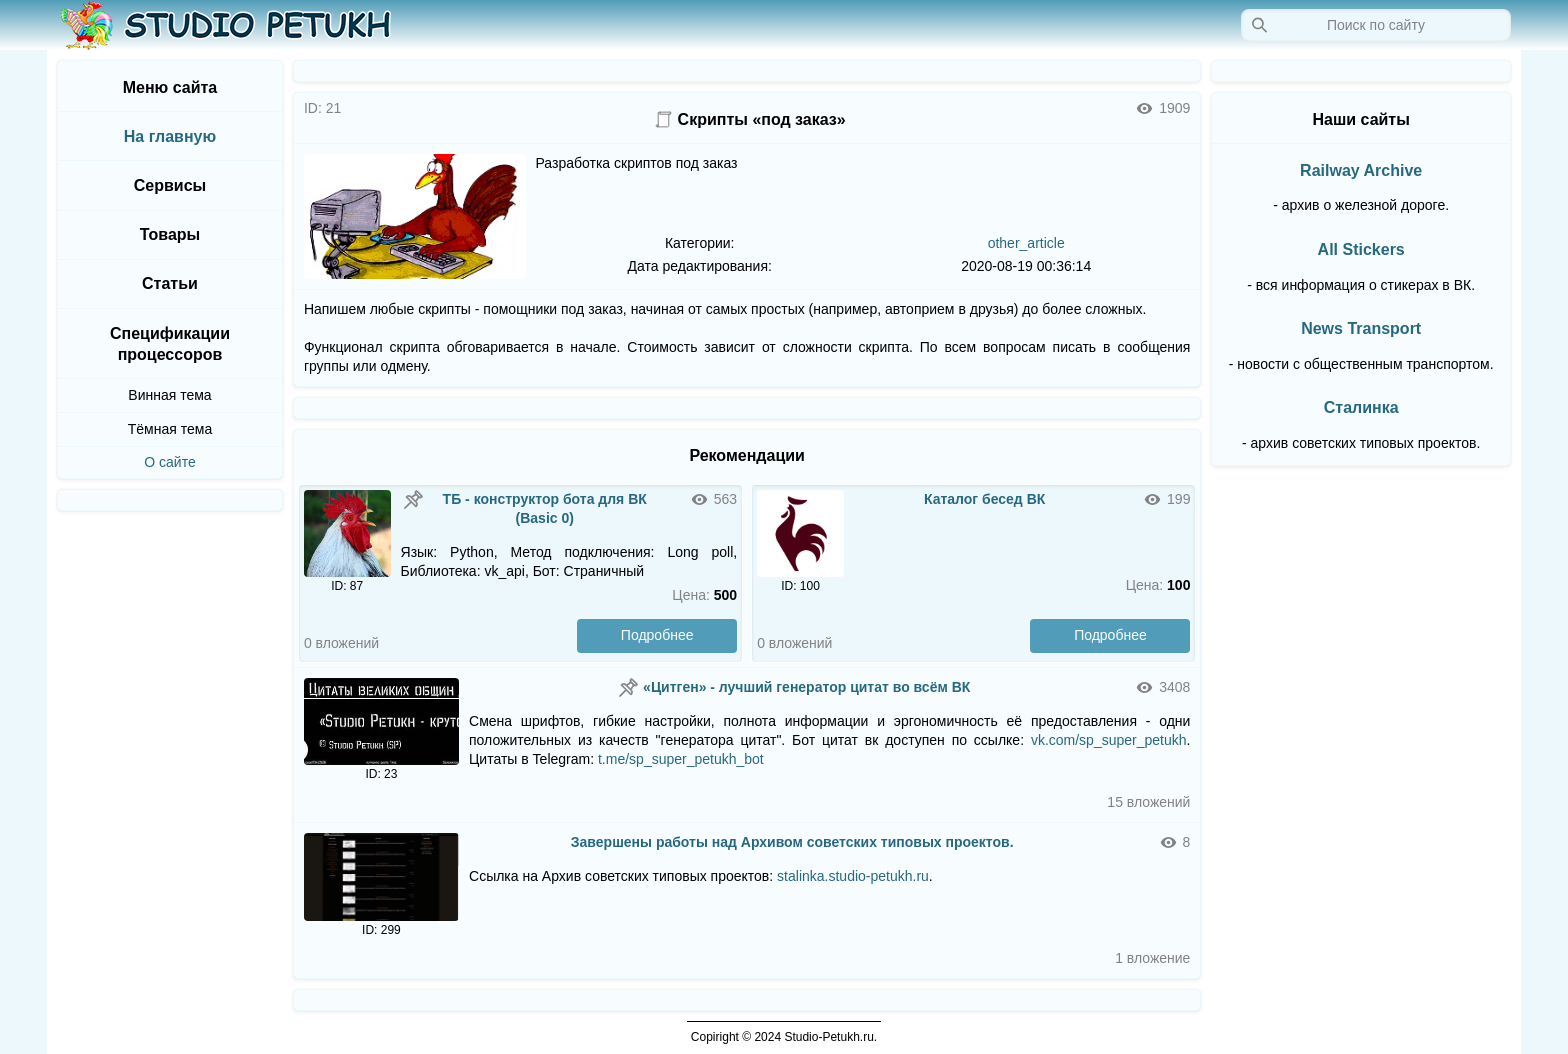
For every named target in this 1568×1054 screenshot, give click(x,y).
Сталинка (1361, 407)
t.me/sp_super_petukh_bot (681, 759)
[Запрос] (1376, 25)
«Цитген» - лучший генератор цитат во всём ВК (806, 687)
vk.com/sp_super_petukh (1109, 740)
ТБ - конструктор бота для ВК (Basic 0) (545, 508)
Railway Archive (1361, 170)
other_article (1026, 243)
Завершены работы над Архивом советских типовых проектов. (792, 842)
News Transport (1361, 328)
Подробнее (657, 635)
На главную (170, 136)
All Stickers (1361, 249)
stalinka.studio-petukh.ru (853, 876)
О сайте (169, 462)
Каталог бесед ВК (984, 499)
